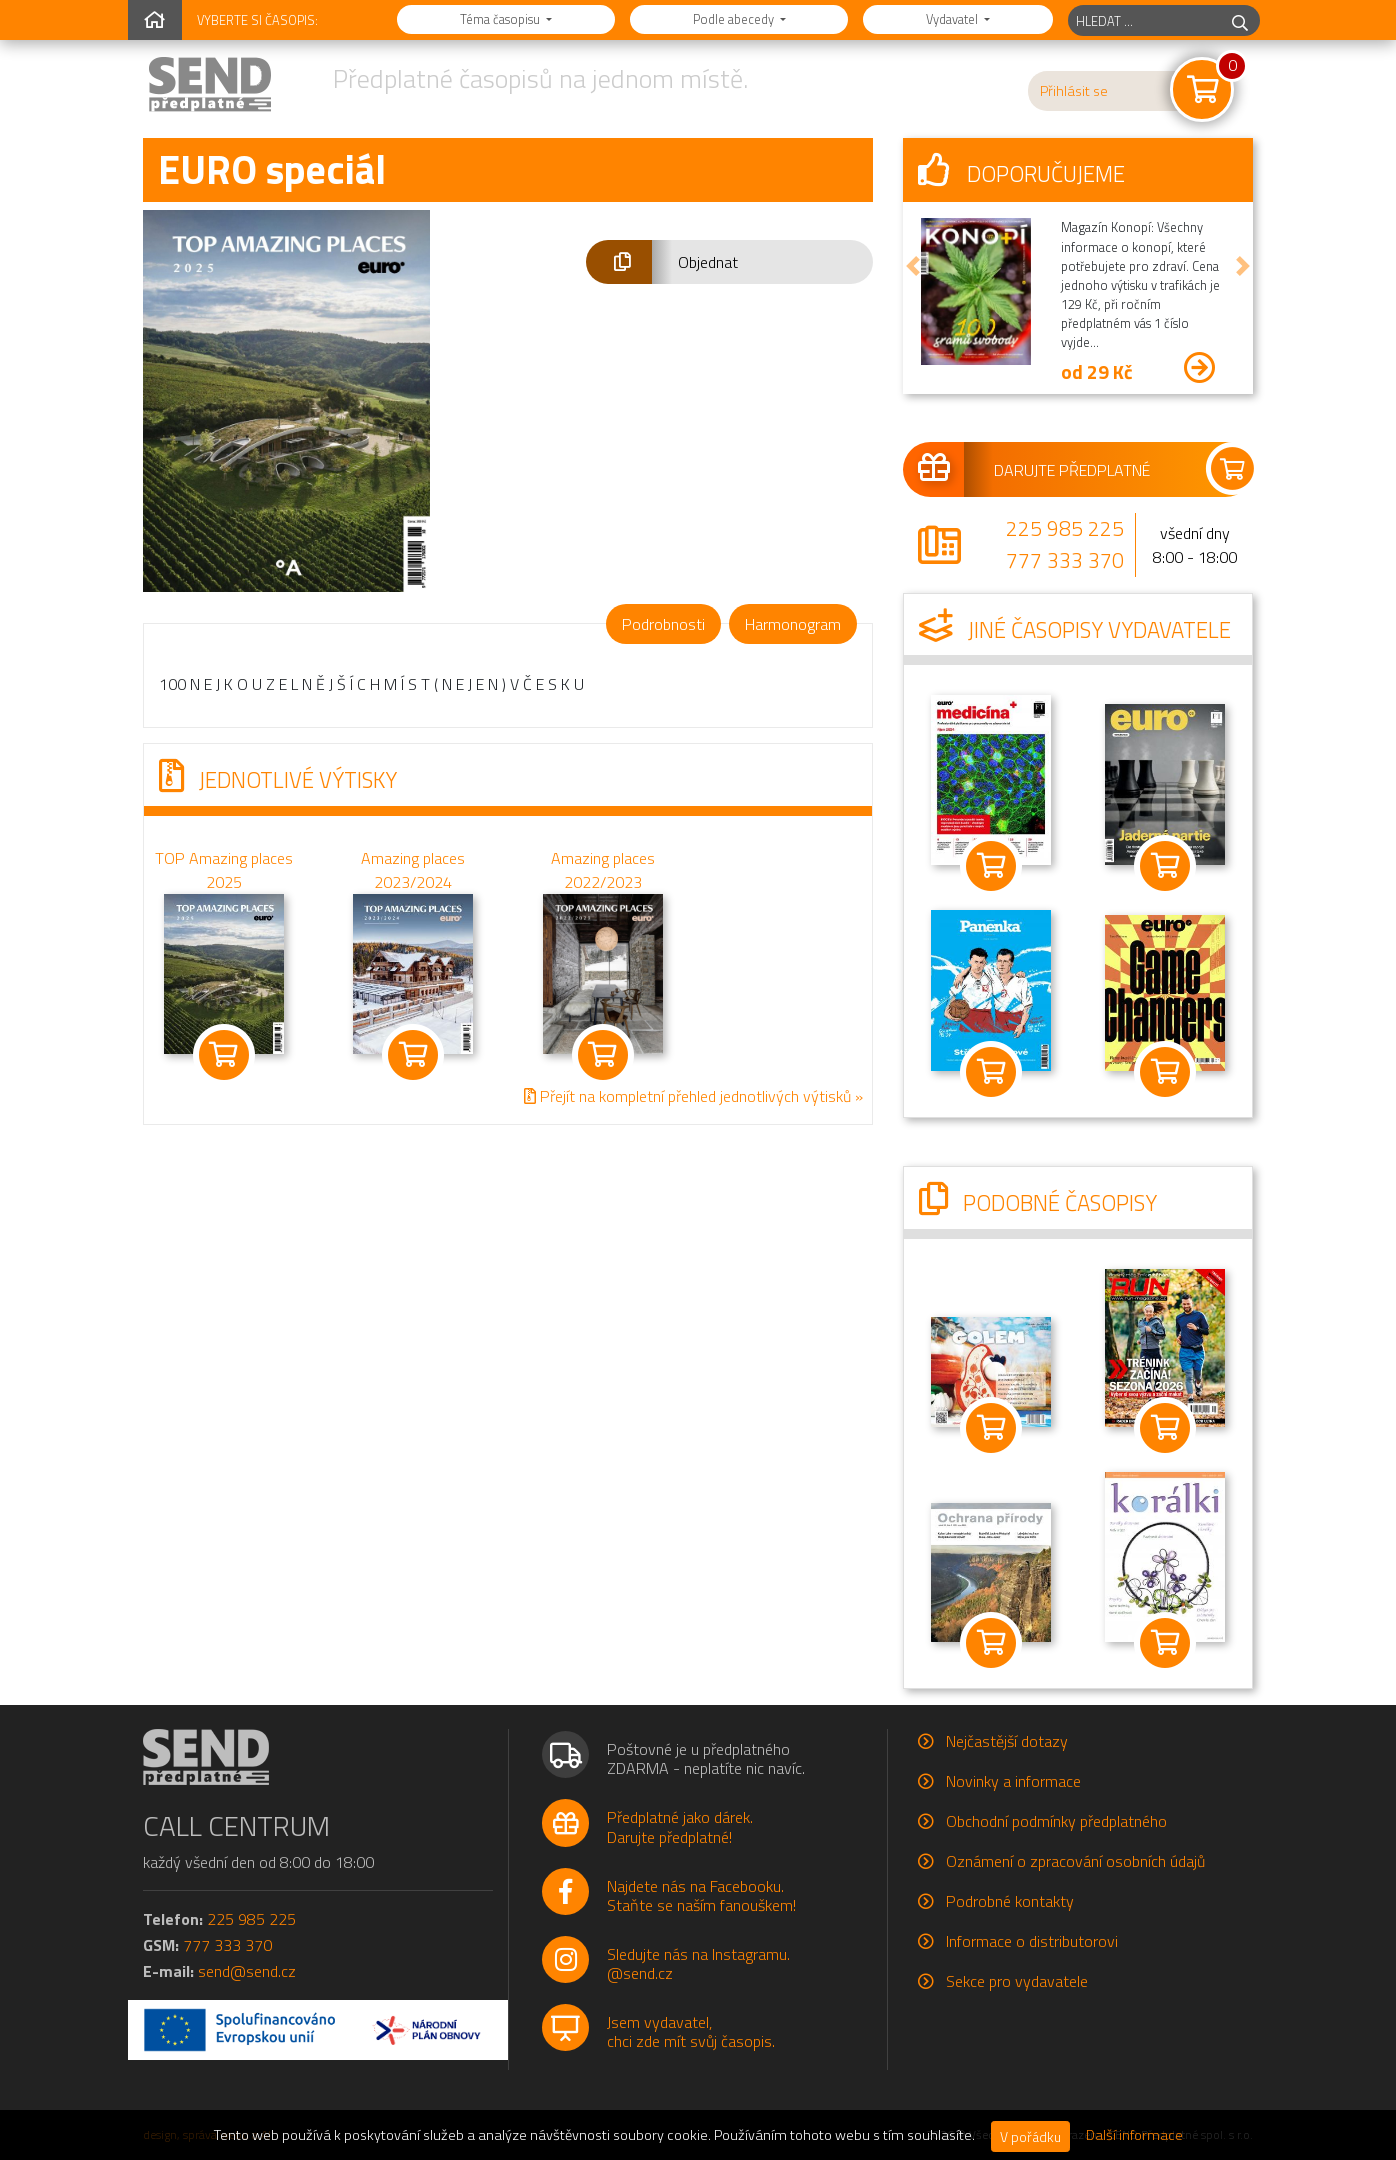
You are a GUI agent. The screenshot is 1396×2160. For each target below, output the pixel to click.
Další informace (1134, 2135)
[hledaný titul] (1144, 20)
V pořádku (1030, 2136)
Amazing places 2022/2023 (603, 870)
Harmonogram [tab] (793, 624)
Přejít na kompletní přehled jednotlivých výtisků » (693, 1097)
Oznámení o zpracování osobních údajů (1075, 1861)
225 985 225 (1065, 528)
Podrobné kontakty (1010, 1901)
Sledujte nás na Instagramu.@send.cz (698, 1963)
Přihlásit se (1074, 91)
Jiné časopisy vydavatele (1075, 630)
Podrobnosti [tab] (663, 624)
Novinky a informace (1013, 1781)
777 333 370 (1065, 560)
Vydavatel (953, 19)
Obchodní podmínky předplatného (1056, 1821)
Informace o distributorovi (1032, 1941)
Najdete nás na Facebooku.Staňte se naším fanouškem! (701, 1895)
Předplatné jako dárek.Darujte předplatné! (680, 1826)
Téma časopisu (501, 19)
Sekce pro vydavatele (1017, 1981)
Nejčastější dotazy (1007, 1741)
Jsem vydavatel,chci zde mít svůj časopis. (691, 2031)
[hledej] (1240, 20)
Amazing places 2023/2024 (413, 870)
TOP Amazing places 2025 (224, 870)
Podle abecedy (735, 19)
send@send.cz (247, 1971)
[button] (729, 262)
